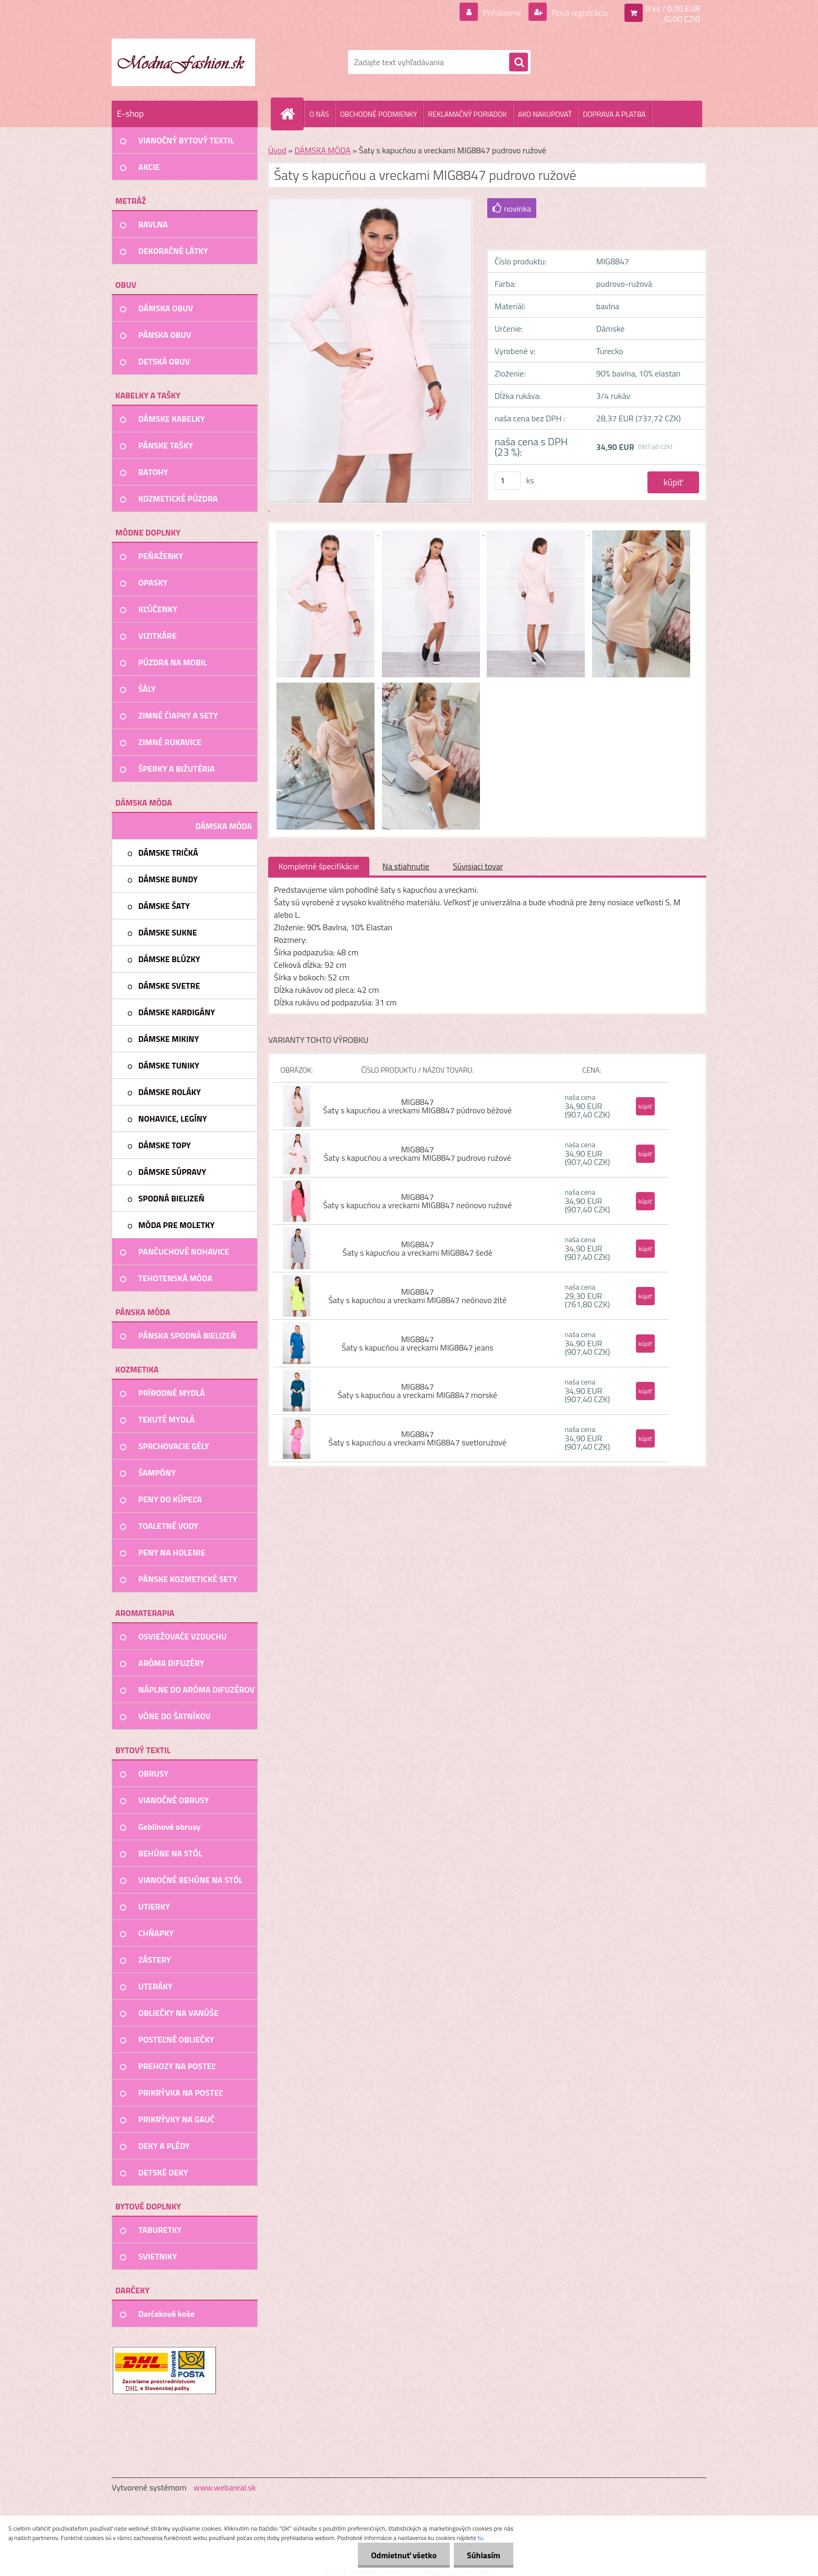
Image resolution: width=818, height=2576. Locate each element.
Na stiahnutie (405, 866)
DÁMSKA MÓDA (322, 150)
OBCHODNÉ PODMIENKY (378, 113)
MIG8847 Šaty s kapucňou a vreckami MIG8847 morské (417, 1390)
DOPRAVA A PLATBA (614, 113)
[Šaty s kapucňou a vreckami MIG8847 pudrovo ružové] (326, 532)
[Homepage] (292, 114)
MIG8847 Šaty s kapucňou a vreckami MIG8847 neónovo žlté (417, 1295)
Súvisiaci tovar (478, 866)
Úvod (277, 150)
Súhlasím (483, 2555)
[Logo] (183, 62)
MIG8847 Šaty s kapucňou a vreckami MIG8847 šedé (417, 1248)
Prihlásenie (502, 12)
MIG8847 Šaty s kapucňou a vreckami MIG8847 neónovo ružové (417, 1200)
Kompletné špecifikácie (319, 866)
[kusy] (508, 480)
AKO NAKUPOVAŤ (545, 113)
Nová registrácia (579, 12)
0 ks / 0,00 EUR (673, 8)
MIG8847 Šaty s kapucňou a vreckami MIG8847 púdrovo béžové (417, 1106)
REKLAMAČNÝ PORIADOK (467, 113)
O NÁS (319, 113)
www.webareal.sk (225, 2487)
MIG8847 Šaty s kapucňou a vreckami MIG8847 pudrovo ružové (417, 1153)
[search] (518, 62)
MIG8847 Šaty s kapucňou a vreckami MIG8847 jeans (418, 1343)
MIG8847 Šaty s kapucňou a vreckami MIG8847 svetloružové (418, 1438)
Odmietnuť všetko (404, 2555)
